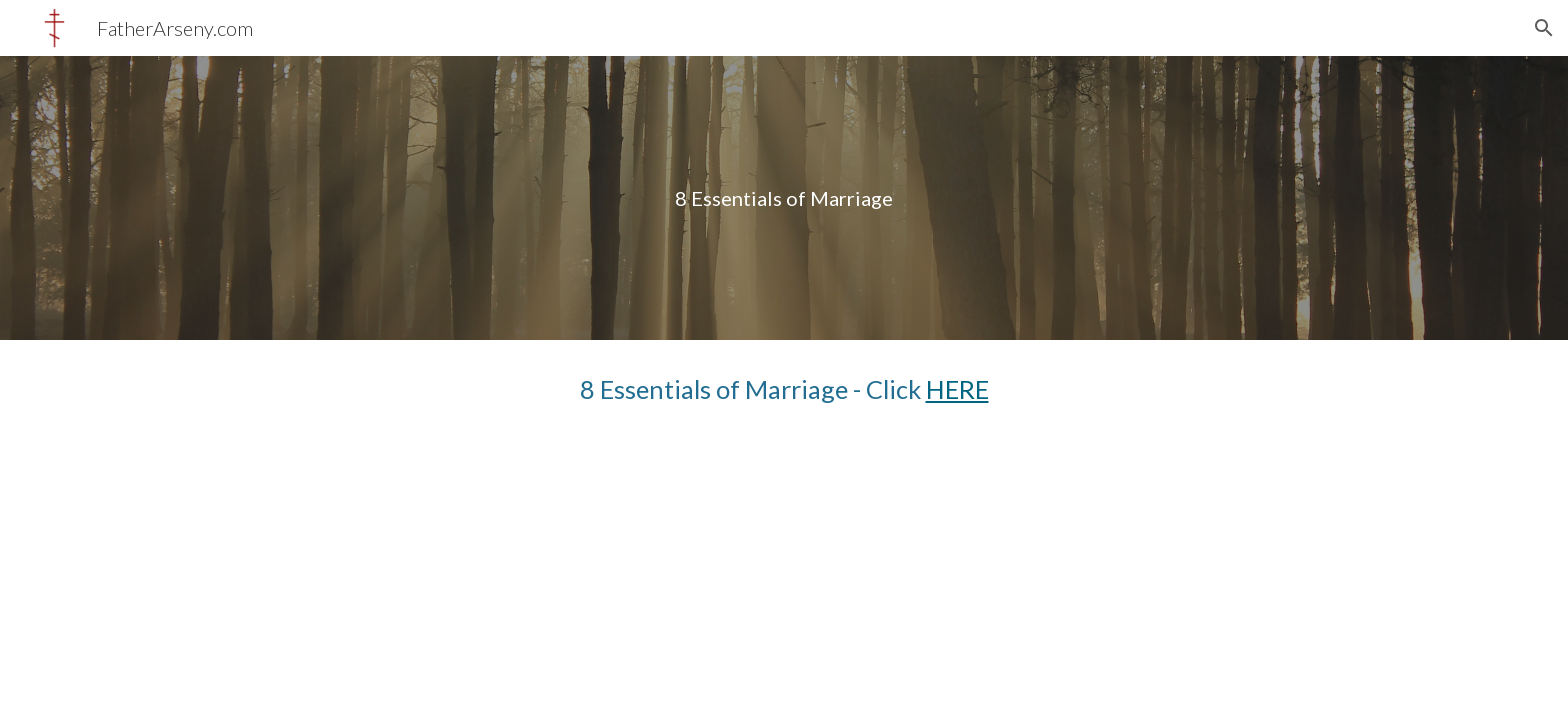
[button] (1544, 28)
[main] (784, 198)
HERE (957, 389)
